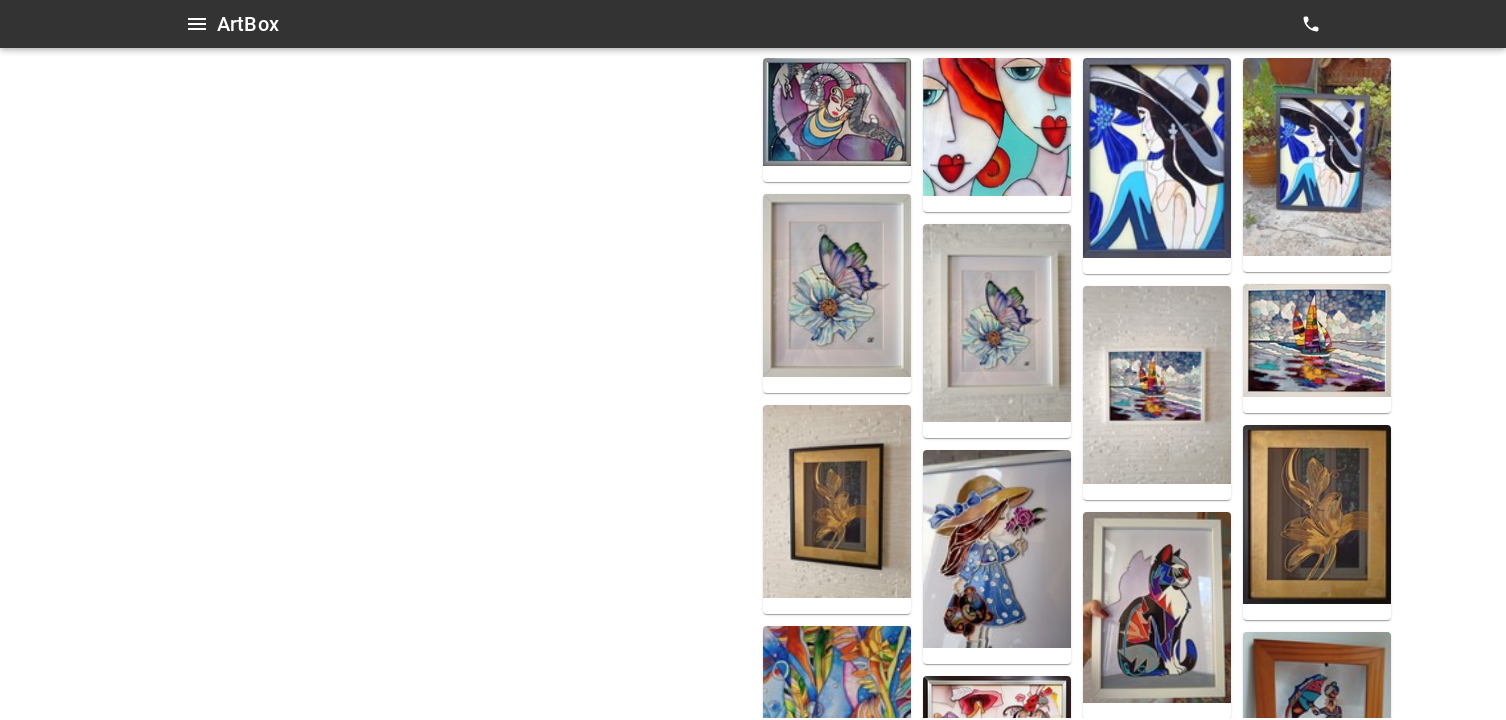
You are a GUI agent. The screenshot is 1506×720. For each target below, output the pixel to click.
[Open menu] (197, 24)
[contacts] (1311, 24)
